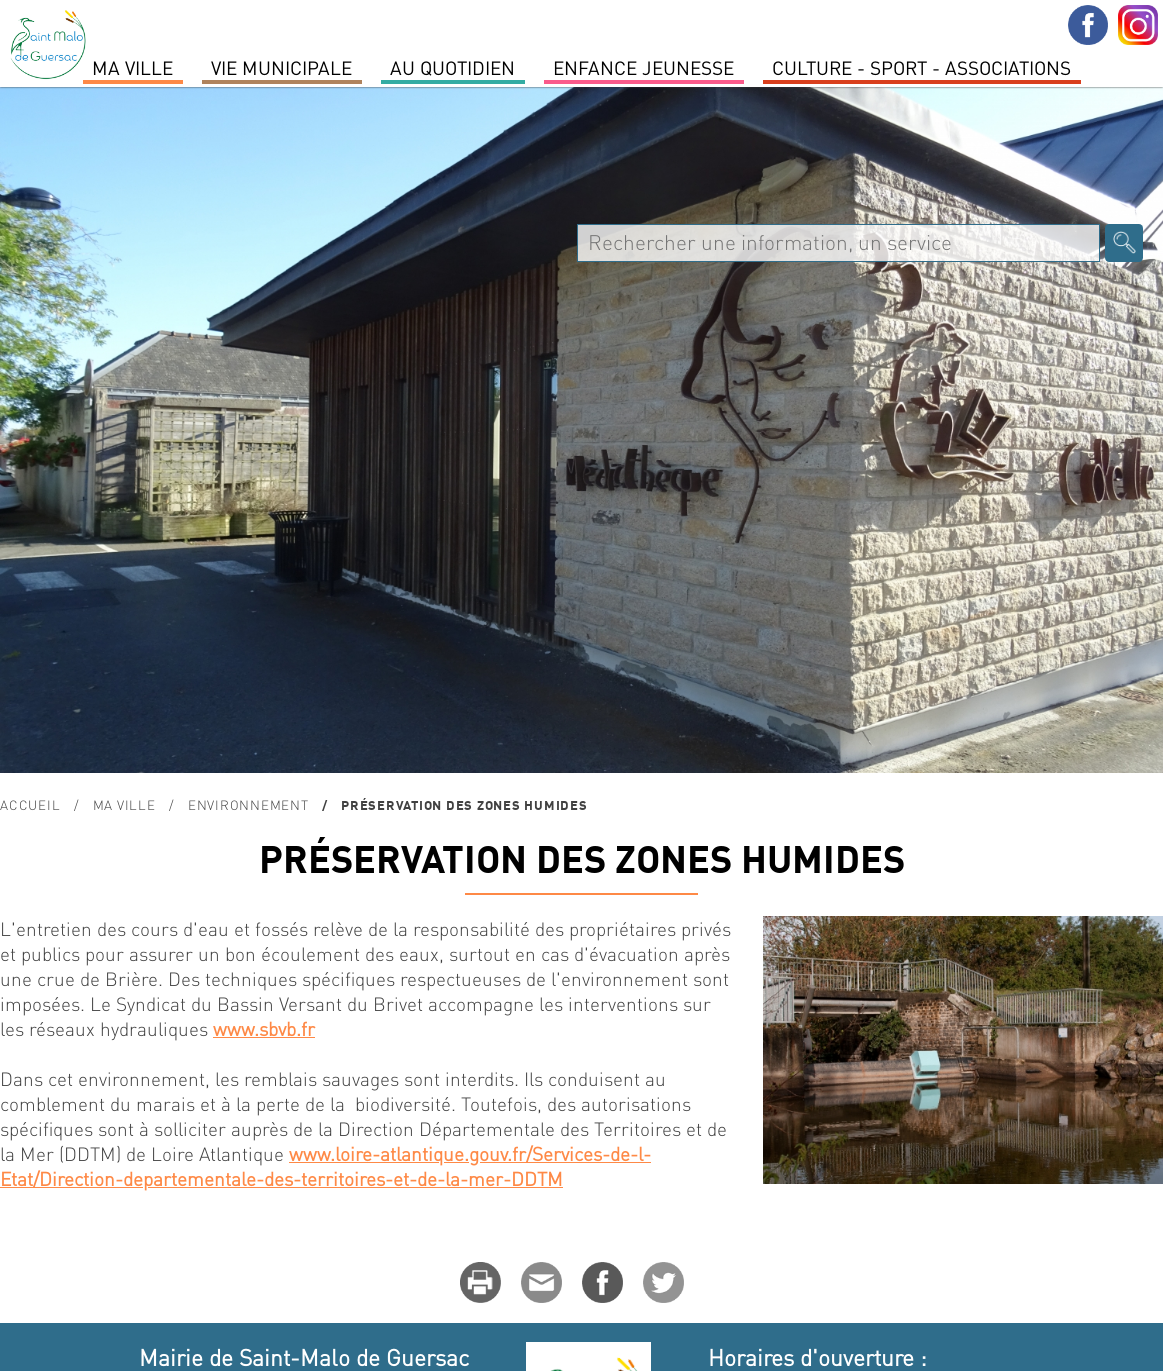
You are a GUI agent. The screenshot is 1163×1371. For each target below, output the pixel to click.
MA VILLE (132, 67)
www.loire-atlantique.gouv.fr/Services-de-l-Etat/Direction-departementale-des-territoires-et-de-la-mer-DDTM (325, 1166)
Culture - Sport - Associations (921, 67)
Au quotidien (452, 67)
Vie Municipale (281, 67)
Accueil (30, 804)
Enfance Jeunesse (643, 67)
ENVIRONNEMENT (248, 804)
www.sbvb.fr (264, 1028)
